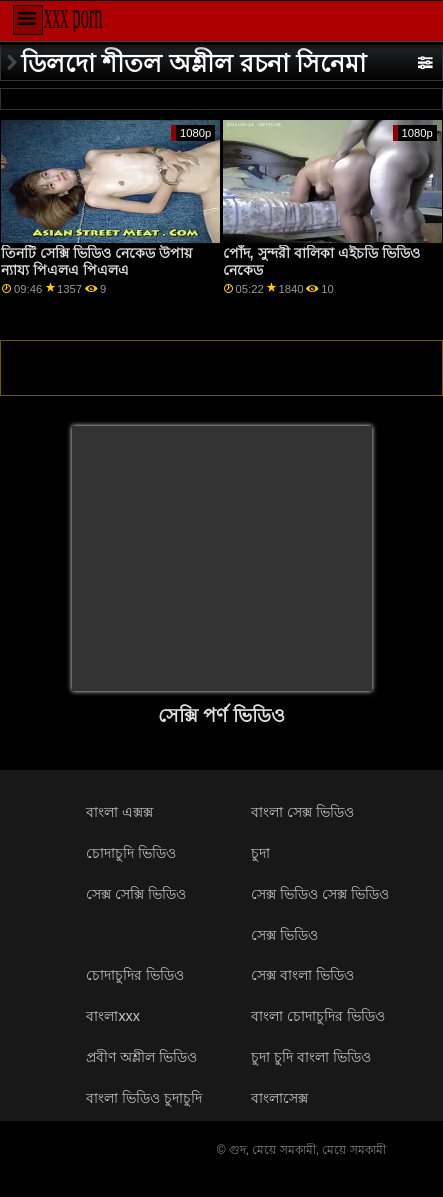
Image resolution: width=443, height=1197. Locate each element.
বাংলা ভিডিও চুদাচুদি (144, 1098)
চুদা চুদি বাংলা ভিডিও (311, 1057)
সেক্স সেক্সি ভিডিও (136, 894)
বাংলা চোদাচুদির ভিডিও (318, 1016)
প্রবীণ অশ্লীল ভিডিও (141, 1057)
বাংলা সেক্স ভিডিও (302, 812)
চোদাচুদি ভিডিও (131, 853)
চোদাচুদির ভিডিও (135, 975)
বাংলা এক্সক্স (119, 812)
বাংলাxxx (113, 1016)
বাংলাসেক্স (279, 1098)
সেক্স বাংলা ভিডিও (302, 975)
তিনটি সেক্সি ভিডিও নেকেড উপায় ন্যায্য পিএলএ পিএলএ (96, 261)
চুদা (260, 853)
